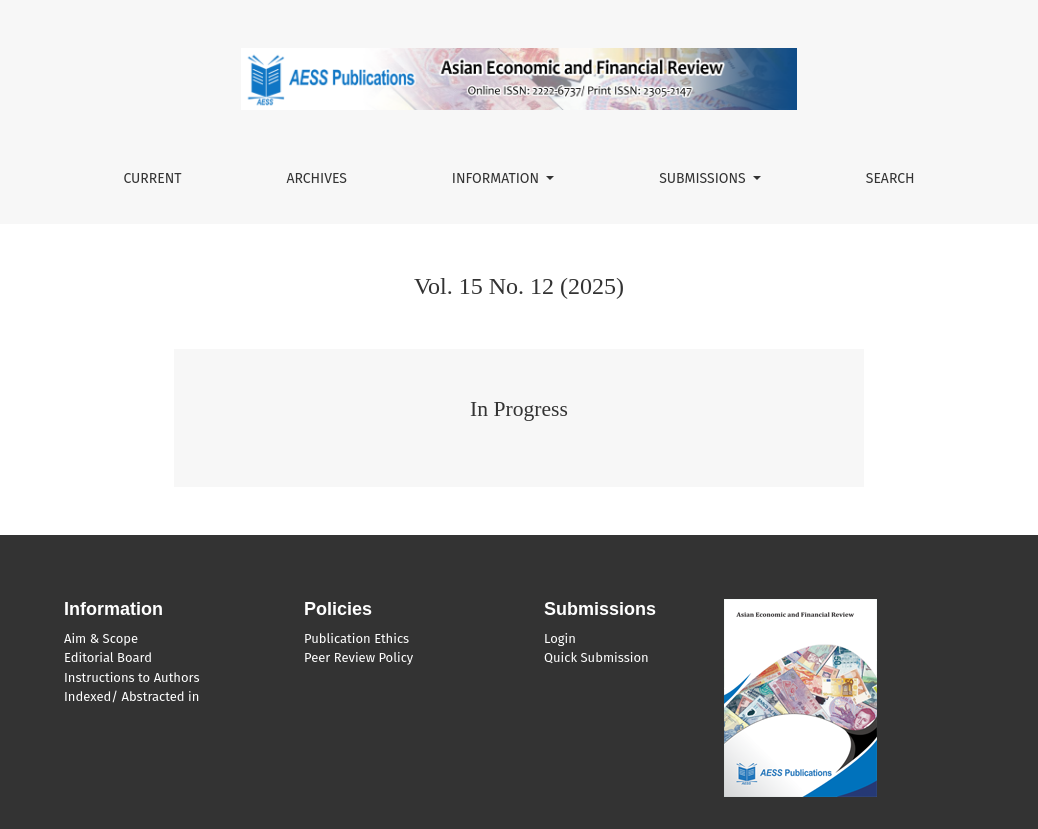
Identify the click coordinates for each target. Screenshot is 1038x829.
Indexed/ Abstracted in (131, 696)
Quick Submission (596, 657)
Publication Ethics (356, 638)
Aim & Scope (101, 638)
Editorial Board (108, 657)
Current (152, 178)
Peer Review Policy (358, 657)
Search (890, 178)
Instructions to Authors (131, 677)
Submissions (704, 178)
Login (560, 638)
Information (497, 178)
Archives (316, 178)
